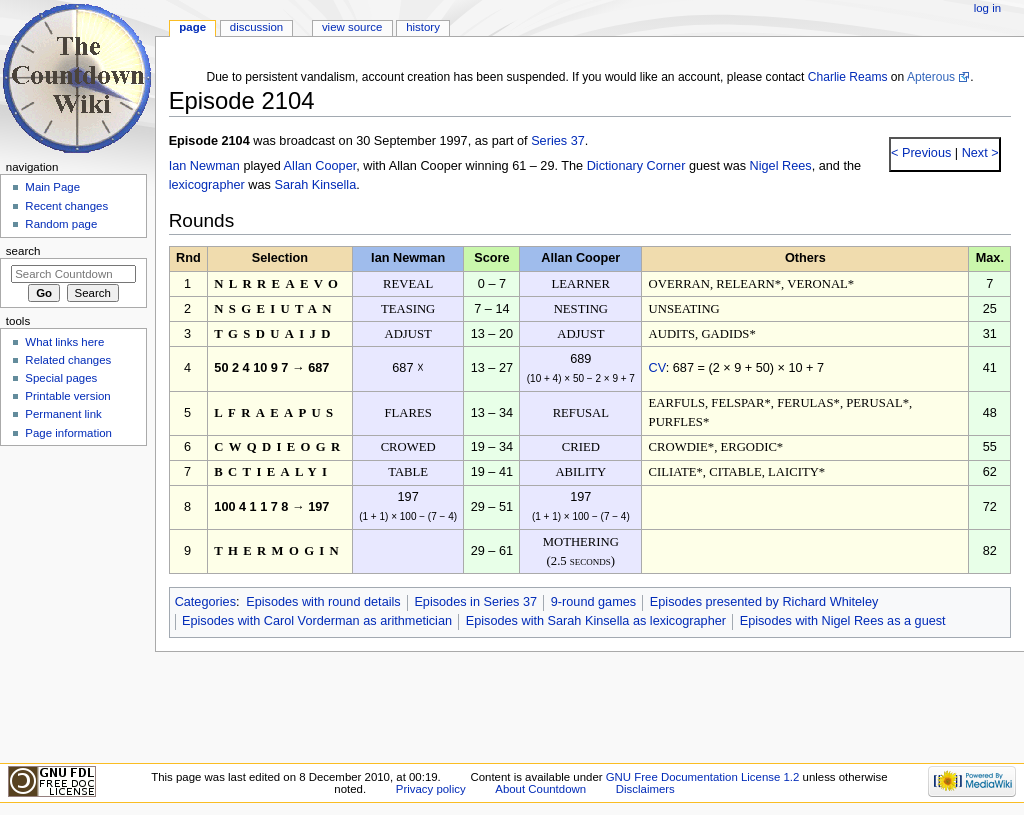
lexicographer (207, 185)
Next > (978, 153)
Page (192, 27)
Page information (68, 433)
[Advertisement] (73, 603)
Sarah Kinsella (315, 185)
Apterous (931, 77)
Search (23, 251)
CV (657, 368)
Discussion (256, 27)
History (423, 27)
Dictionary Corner (636, 166)
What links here (64, 342)
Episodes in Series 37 (475, 602)
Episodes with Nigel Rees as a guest (843, 621)
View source (352, 27)
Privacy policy (431, 789)
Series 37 (558, 141)
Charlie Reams (848, 77)
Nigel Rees (781, 166)
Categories (205, 602)
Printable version (67, 396)
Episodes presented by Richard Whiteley (764, 602)
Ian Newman (204, 166)
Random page (61, 224)
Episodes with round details (323, 602)
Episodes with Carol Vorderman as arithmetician (317, 621)
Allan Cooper (320, 166)
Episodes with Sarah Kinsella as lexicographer (596, 621)
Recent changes (66, 206)
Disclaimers (645, 789)
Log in (987, 8)
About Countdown (540, 789)
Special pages (61, 378)
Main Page (52, 187)
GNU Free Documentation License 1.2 (703, 777)
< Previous (921, 153)
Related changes (68, 360)
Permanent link (63, 414)
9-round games (593, 602)
